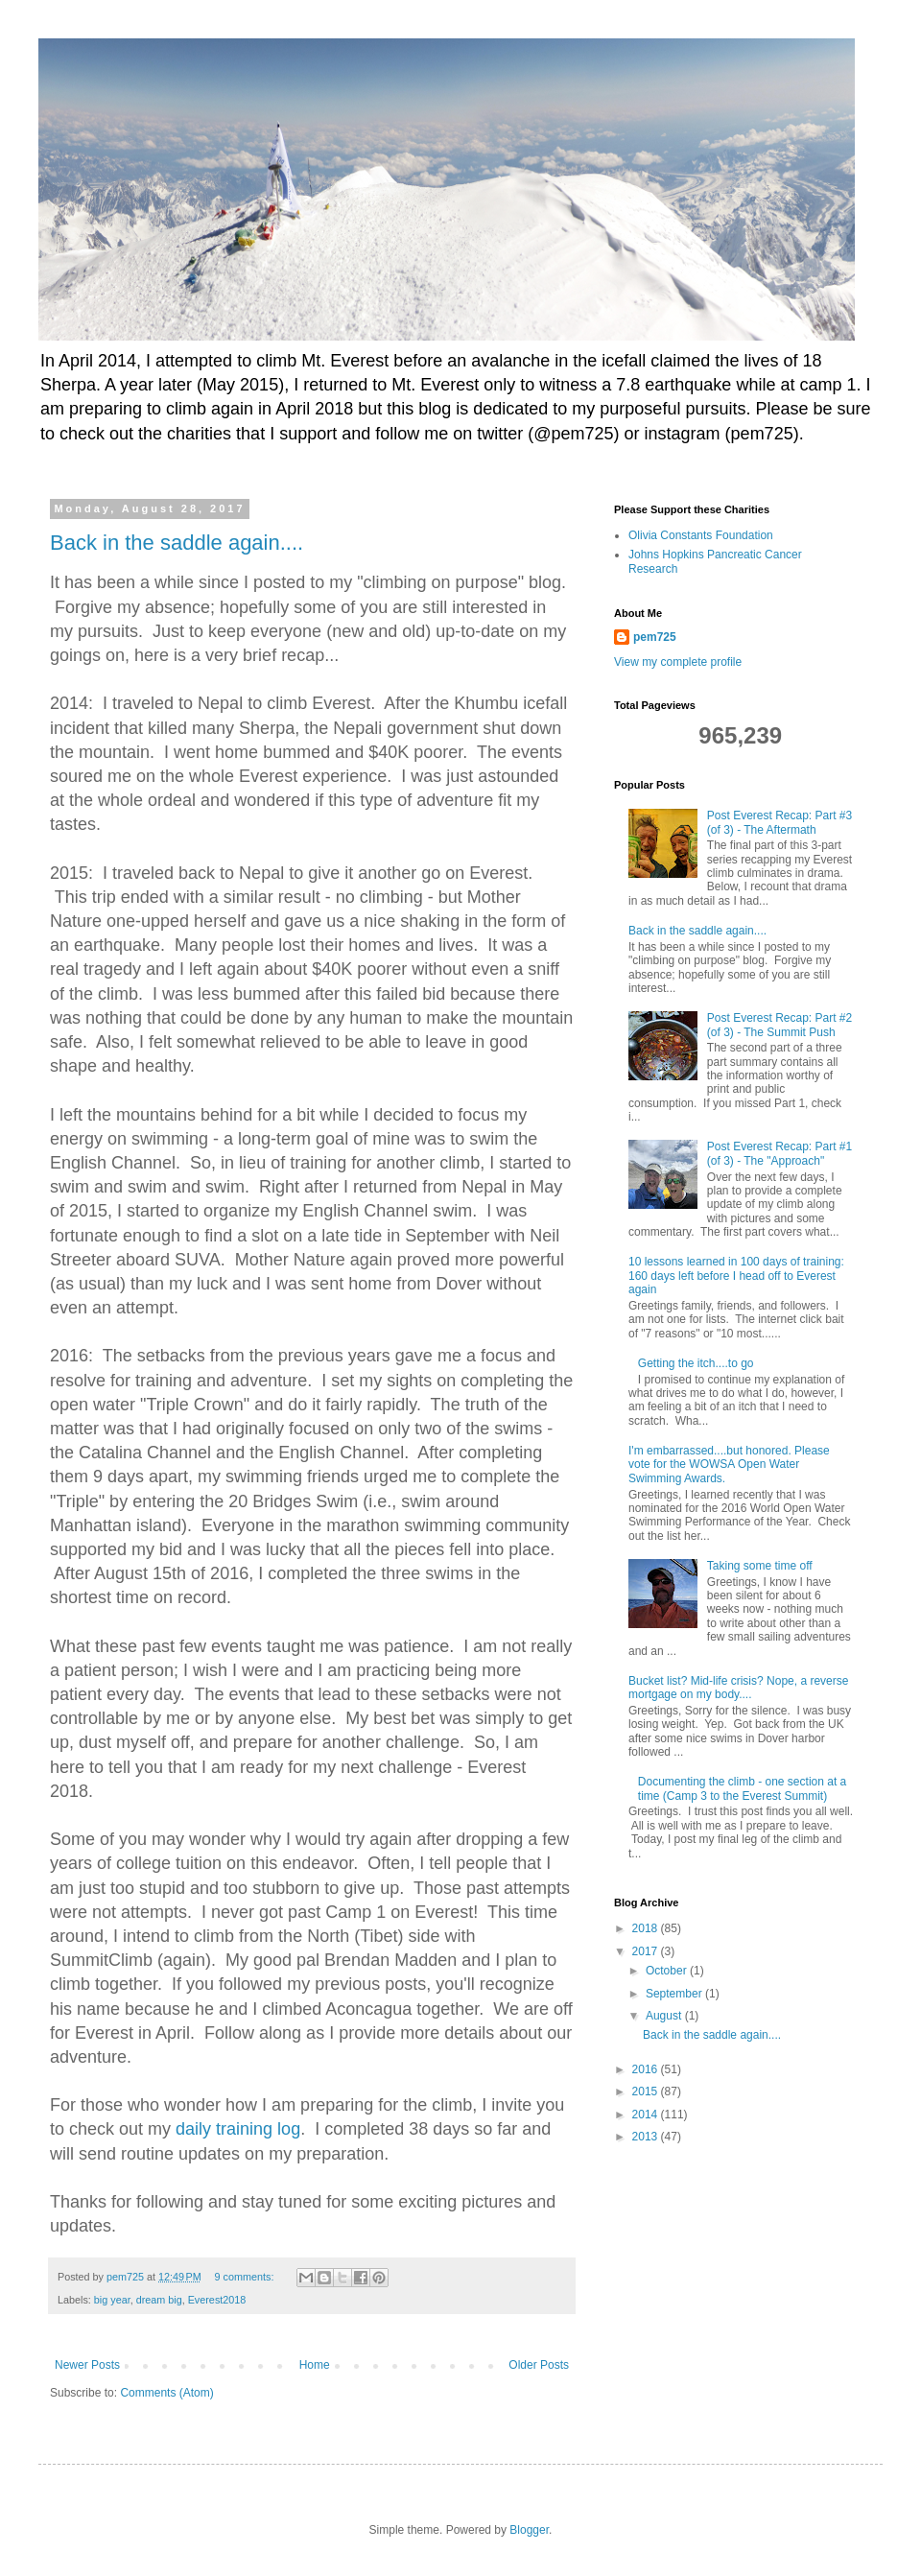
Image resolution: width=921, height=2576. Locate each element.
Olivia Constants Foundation (700, 535)
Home (314, 2365)
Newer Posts (87, 2365)
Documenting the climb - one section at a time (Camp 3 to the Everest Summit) (742, 1788)
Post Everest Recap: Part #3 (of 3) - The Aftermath (779, 822)
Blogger (529, 2530)
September (675, 1993)
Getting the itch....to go (696, 1363)
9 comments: (246, 2276)
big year (112, 2299)
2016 (646, 2069)
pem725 (654, 637)
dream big (159, 2299)
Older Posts (538, 2365)
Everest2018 (217, 2299)
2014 (646, 2114)
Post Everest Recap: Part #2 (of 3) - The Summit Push (779, 1024)
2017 (646, 1951)
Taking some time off (760, 1565)
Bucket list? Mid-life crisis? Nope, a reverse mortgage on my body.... (738, 1687)
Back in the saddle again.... (176, 543)
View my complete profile (678, 662)
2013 (646, 2136)
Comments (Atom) (166, 2392)
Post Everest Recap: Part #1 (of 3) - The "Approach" (779, 1153)
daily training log (238, 2129)
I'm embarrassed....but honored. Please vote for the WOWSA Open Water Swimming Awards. (729, 1464)
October (668, 1970)
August (665, 2015)
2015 (646, 2091)
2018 (646, 1928)
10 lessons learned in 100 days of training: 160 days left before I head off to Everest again (736, 1275)
